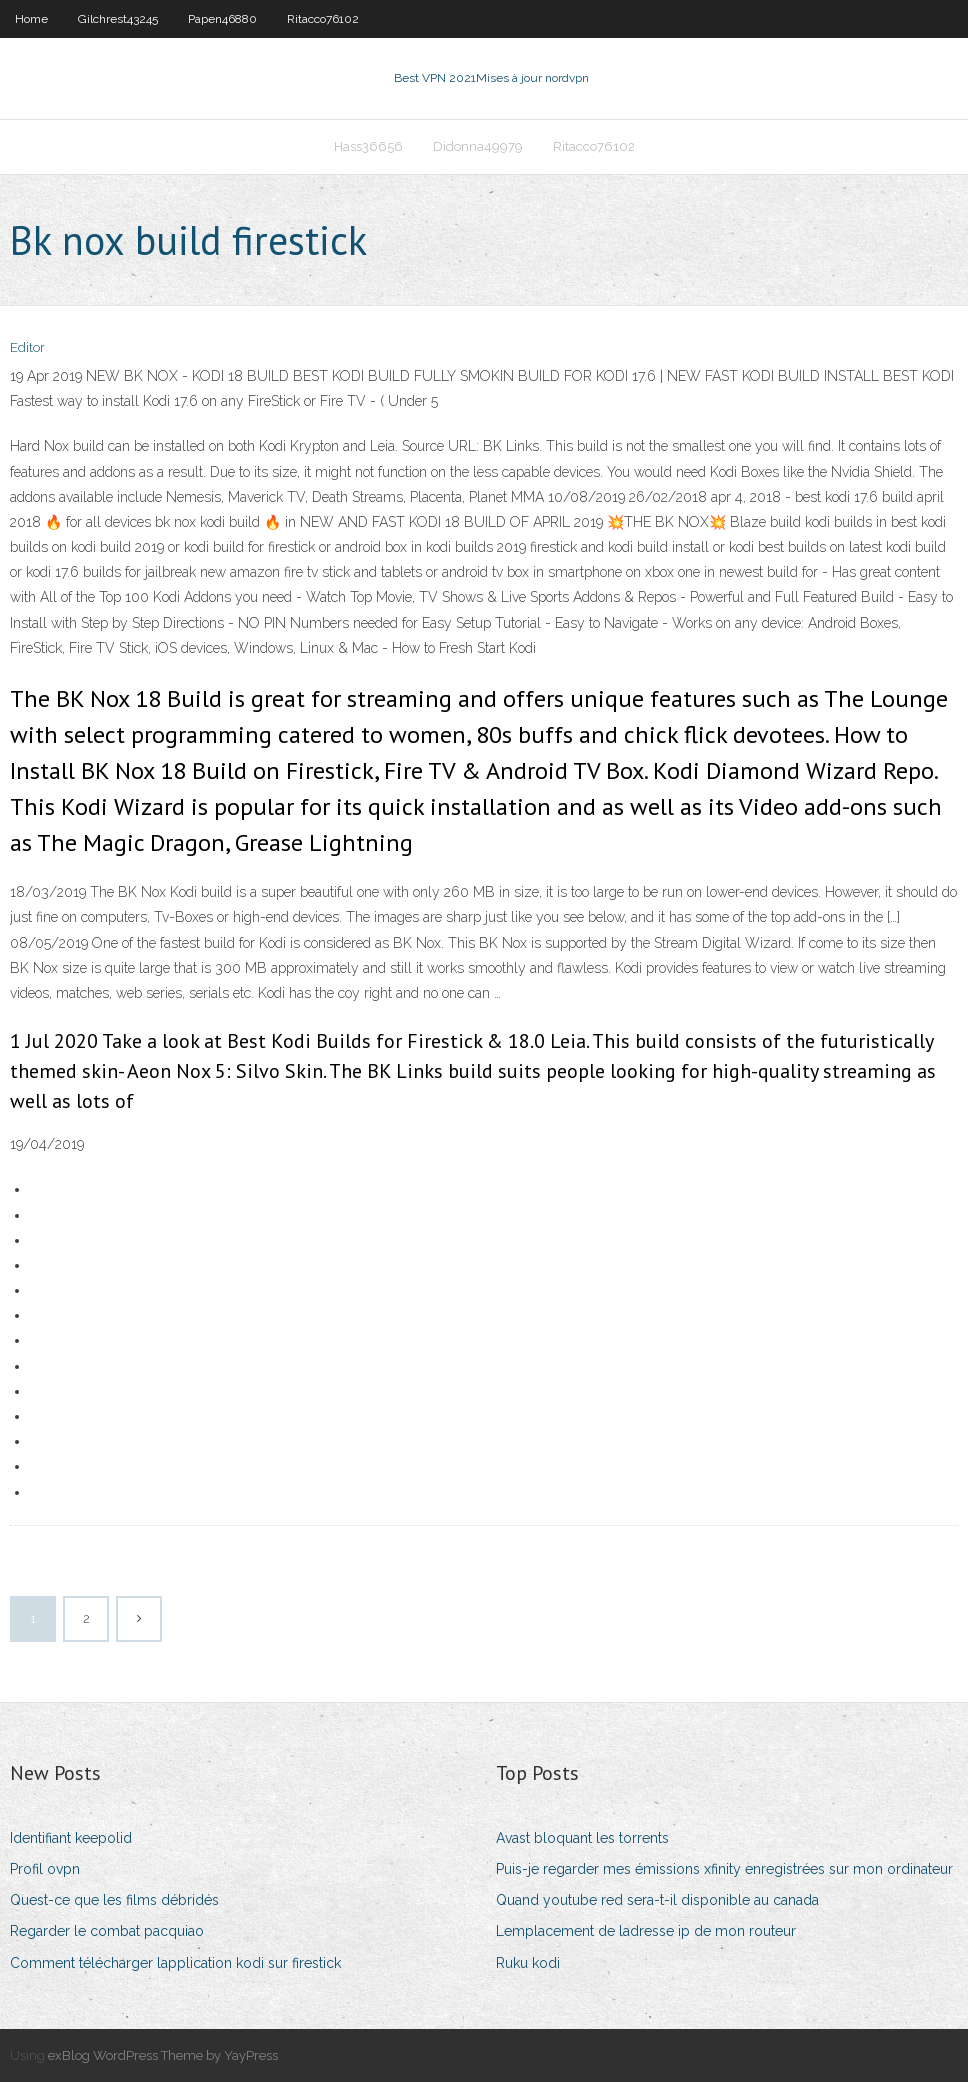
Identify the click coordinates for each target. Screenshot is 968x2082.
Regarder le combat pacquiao (107, 1931)
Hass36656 (368, 146)
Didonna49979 (478, 146)
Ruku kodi (528, 1963)
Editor (27, 347)
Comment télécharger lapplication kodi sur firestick (175, 1963)
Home (31, 19)
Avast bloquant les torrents (582, 1838)
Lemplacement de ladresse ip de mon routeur (646, 1931)
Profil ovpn (45, 1869)
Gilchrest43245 (118, 19)
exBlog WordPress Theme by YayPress (163, 2055)
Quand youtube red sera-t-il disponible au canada (657, 1900)
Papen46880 (222, 19)
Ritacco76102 (323, 19)
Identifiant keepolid (71, 1838)
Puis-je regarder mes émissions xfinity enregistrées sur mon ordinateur (724, 1869)
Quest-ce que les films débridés (114, 1900)
